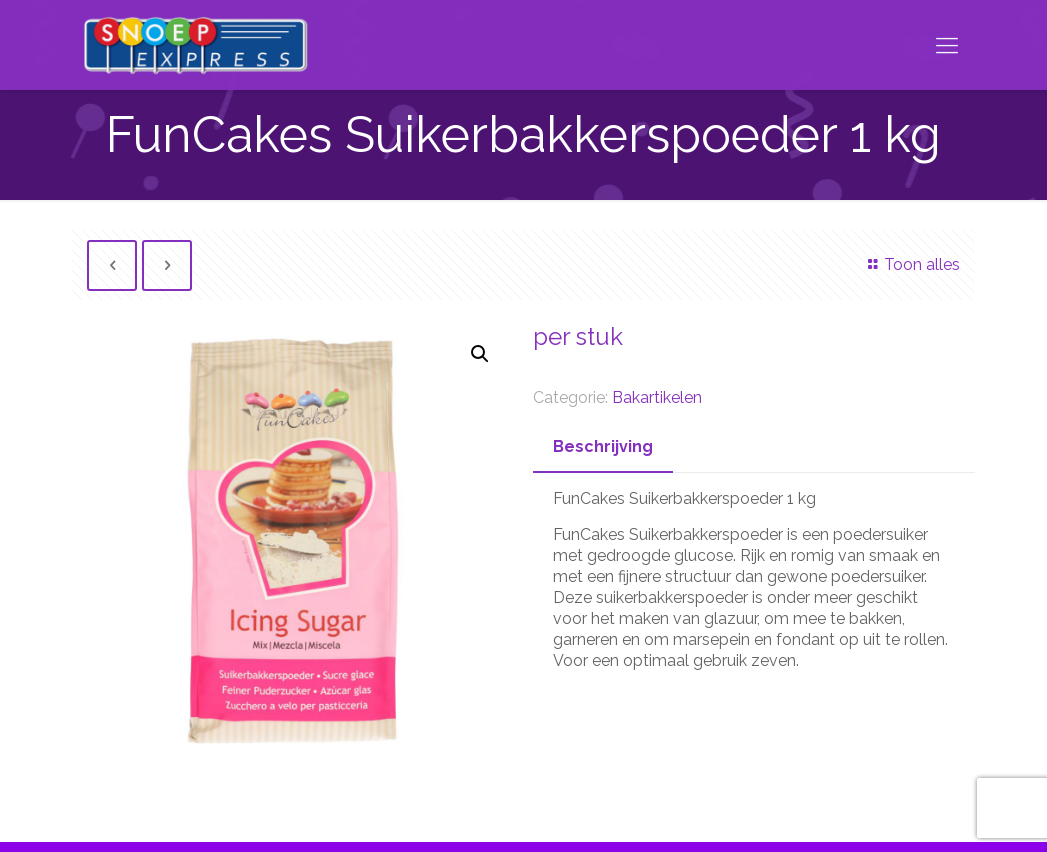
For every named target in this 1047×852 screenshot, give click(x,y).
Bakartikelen (657, 397)
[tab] (603, 447)
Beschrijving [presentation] (603, 446)
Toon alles (910, 264)
